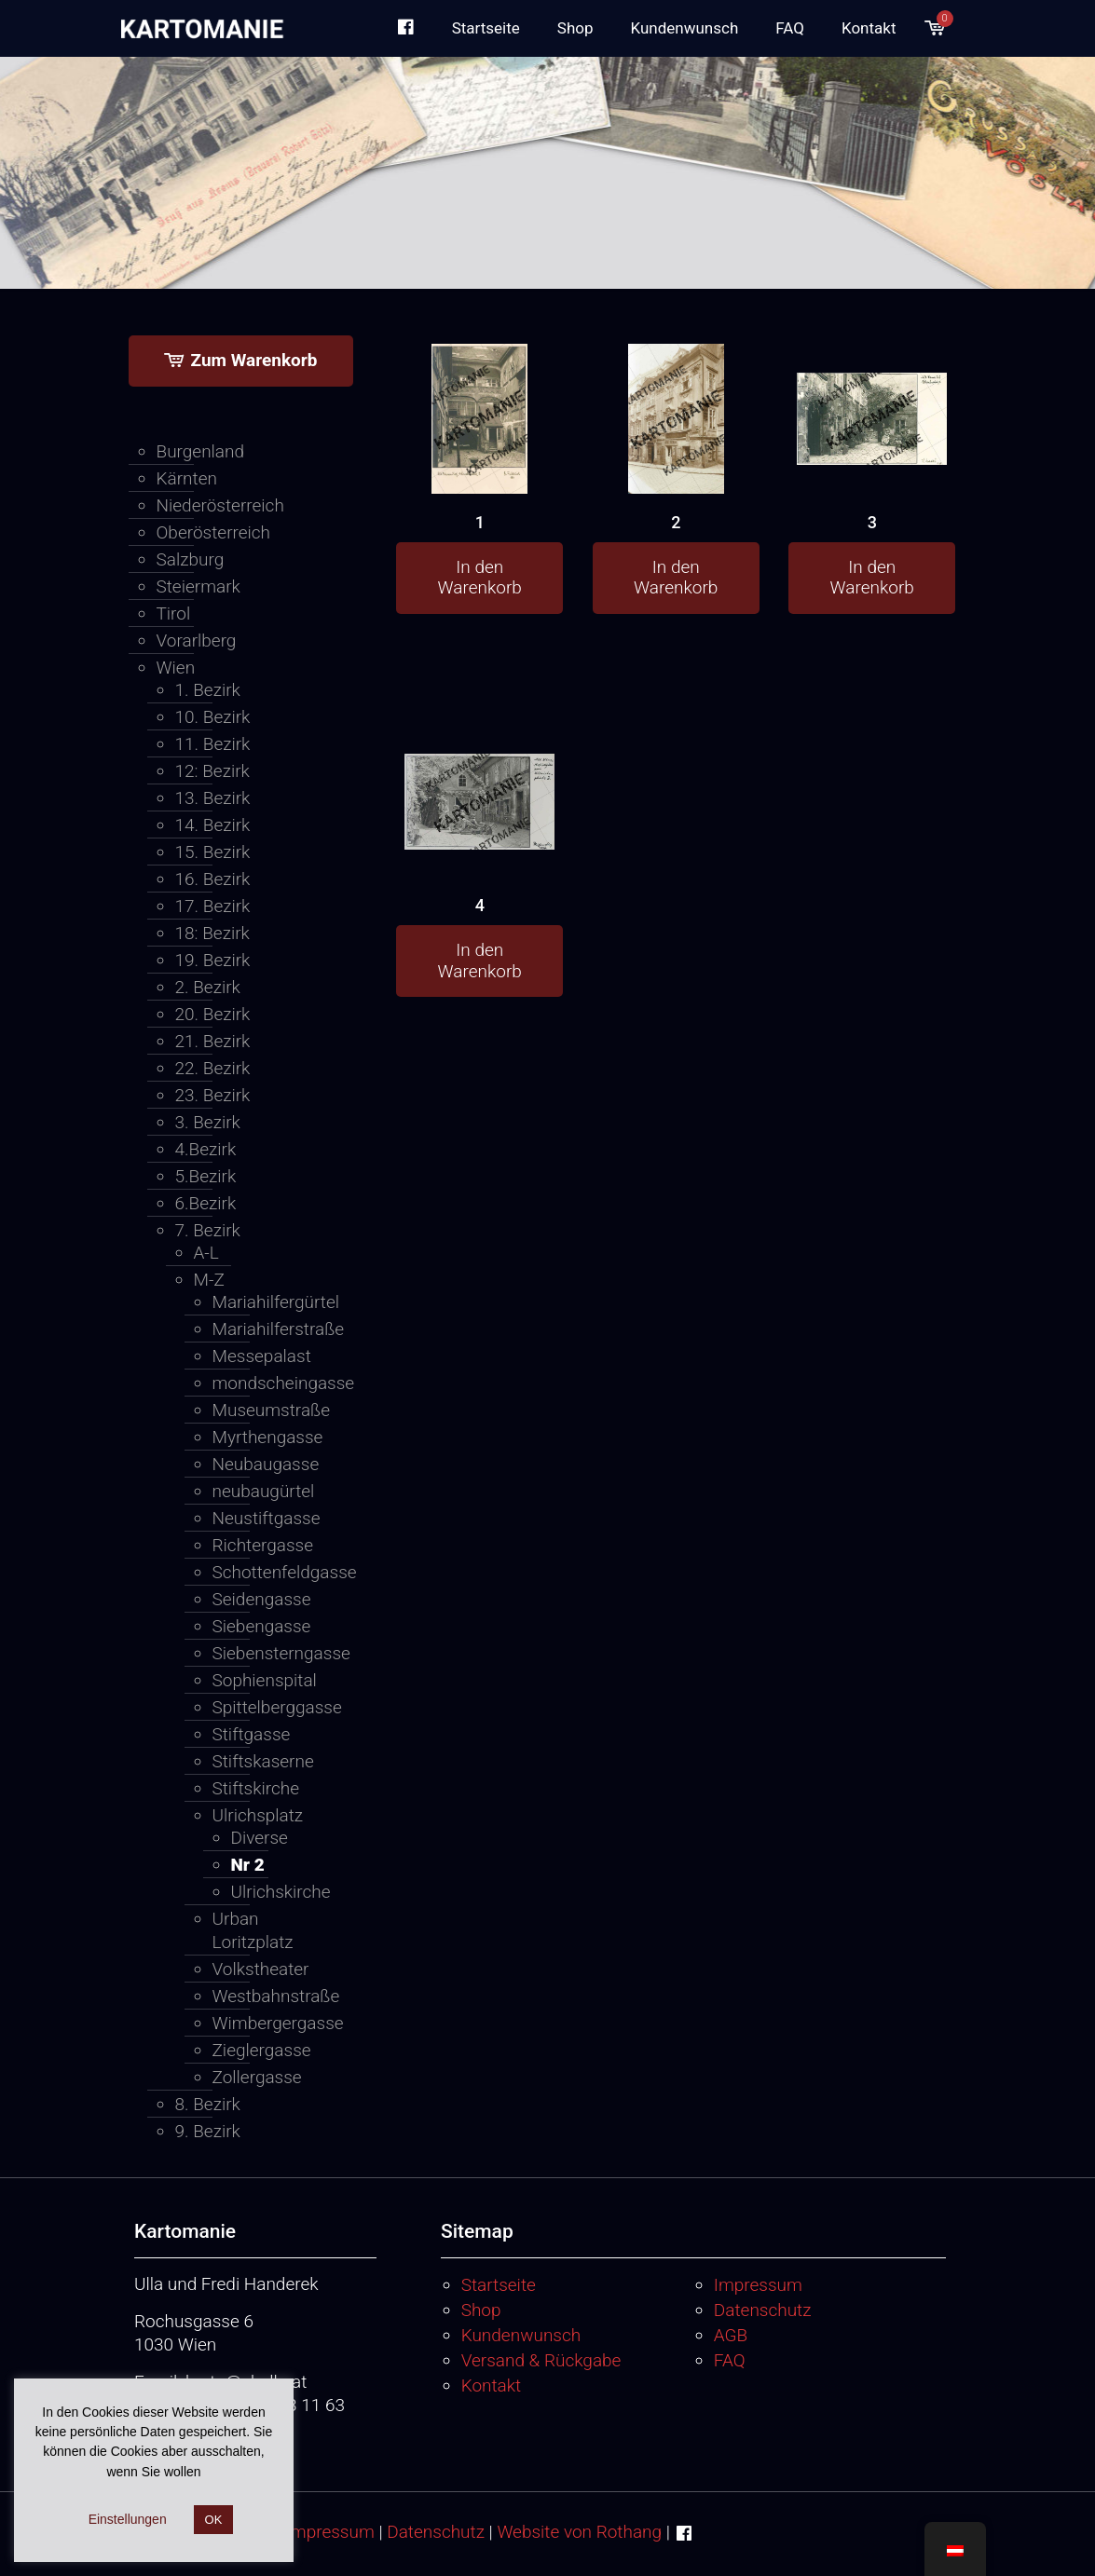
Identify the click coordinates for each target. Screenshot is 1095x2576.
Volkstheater (260, 1969)
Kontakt (491, 2385)
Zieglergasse (261, 2050)
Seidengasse (261, 1599)
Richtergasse (263, 1545)
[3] (872, 390)
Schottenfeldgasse (264, 1572)
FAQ (730, 2360)
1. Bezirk (207, 690)
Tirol (174, 613)
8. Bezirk (207, 2104)
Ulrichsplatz (258, 1815)
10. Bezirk (213, 717)
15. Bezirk (213, 852)
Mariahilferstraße (264, 1329)
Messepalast (261, 1356)
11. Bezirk (213, 744)
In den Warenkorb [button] (480, 577)
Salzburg (191, 559)
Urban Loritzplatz (253, 1930)
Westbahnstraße (264, 1996)
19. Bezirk (213, 960)
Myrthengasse (264, 1437)
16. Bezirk (213, 879)
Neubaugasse (264, 1464)
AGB (730, 2335)
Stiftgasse (251, 1734)
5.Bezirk (206, 1176)
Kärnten (187, 478)
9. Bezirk (207, 2131)
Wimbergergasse (264, 2023)
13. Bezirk (213, 798)
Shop (481, 2310)
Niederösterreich (220, 505)
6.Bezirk (206, 1203)
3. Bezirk (207, 1122)
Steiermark (198, 586)
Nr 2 (248, 1864)
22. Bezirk (213, 1068)
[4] (479, 775)
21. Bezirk (213, 1041)
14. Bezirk (213, 825)
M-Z (209, 1279)
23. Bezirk (213, 1095)
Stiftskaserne (263, 1761)
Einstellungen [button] (128, 2519)
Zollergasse (257, 2077)
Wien (176, 667)
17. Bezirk (213, 906)
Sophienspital (264, 1680)
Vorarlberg (197, 640)
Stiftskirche (256, 1788)
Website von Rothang (579, 2531)
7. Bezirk (207, 1230)
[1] (479, 461)
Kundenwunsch (521, 2335)
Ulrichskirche (269, 1891)
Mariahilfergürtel (264, 1302)
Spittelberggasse (264, 1707)
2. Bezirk (207, 987)
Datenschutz (763, 2310)
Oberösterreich (214, 532)
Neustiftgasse (264, 1518)
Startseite (498, 2285)
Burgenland (201, 451)
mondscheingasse (264, 1383)
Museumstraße (264, 1410)
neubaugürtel (263, 1491)
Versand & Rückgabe (541, 2360)
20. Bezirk (213, 1014)
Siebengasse (261, 1626)
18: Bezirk (212, 933)
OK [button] (214, 2520)
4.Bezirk (206, 1149)
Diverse (259, 1837)
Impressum (758, 2285)
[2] (676, 461)
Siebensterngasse (264, 1653)
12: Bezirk (212, 771)
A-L (206, 1252)
